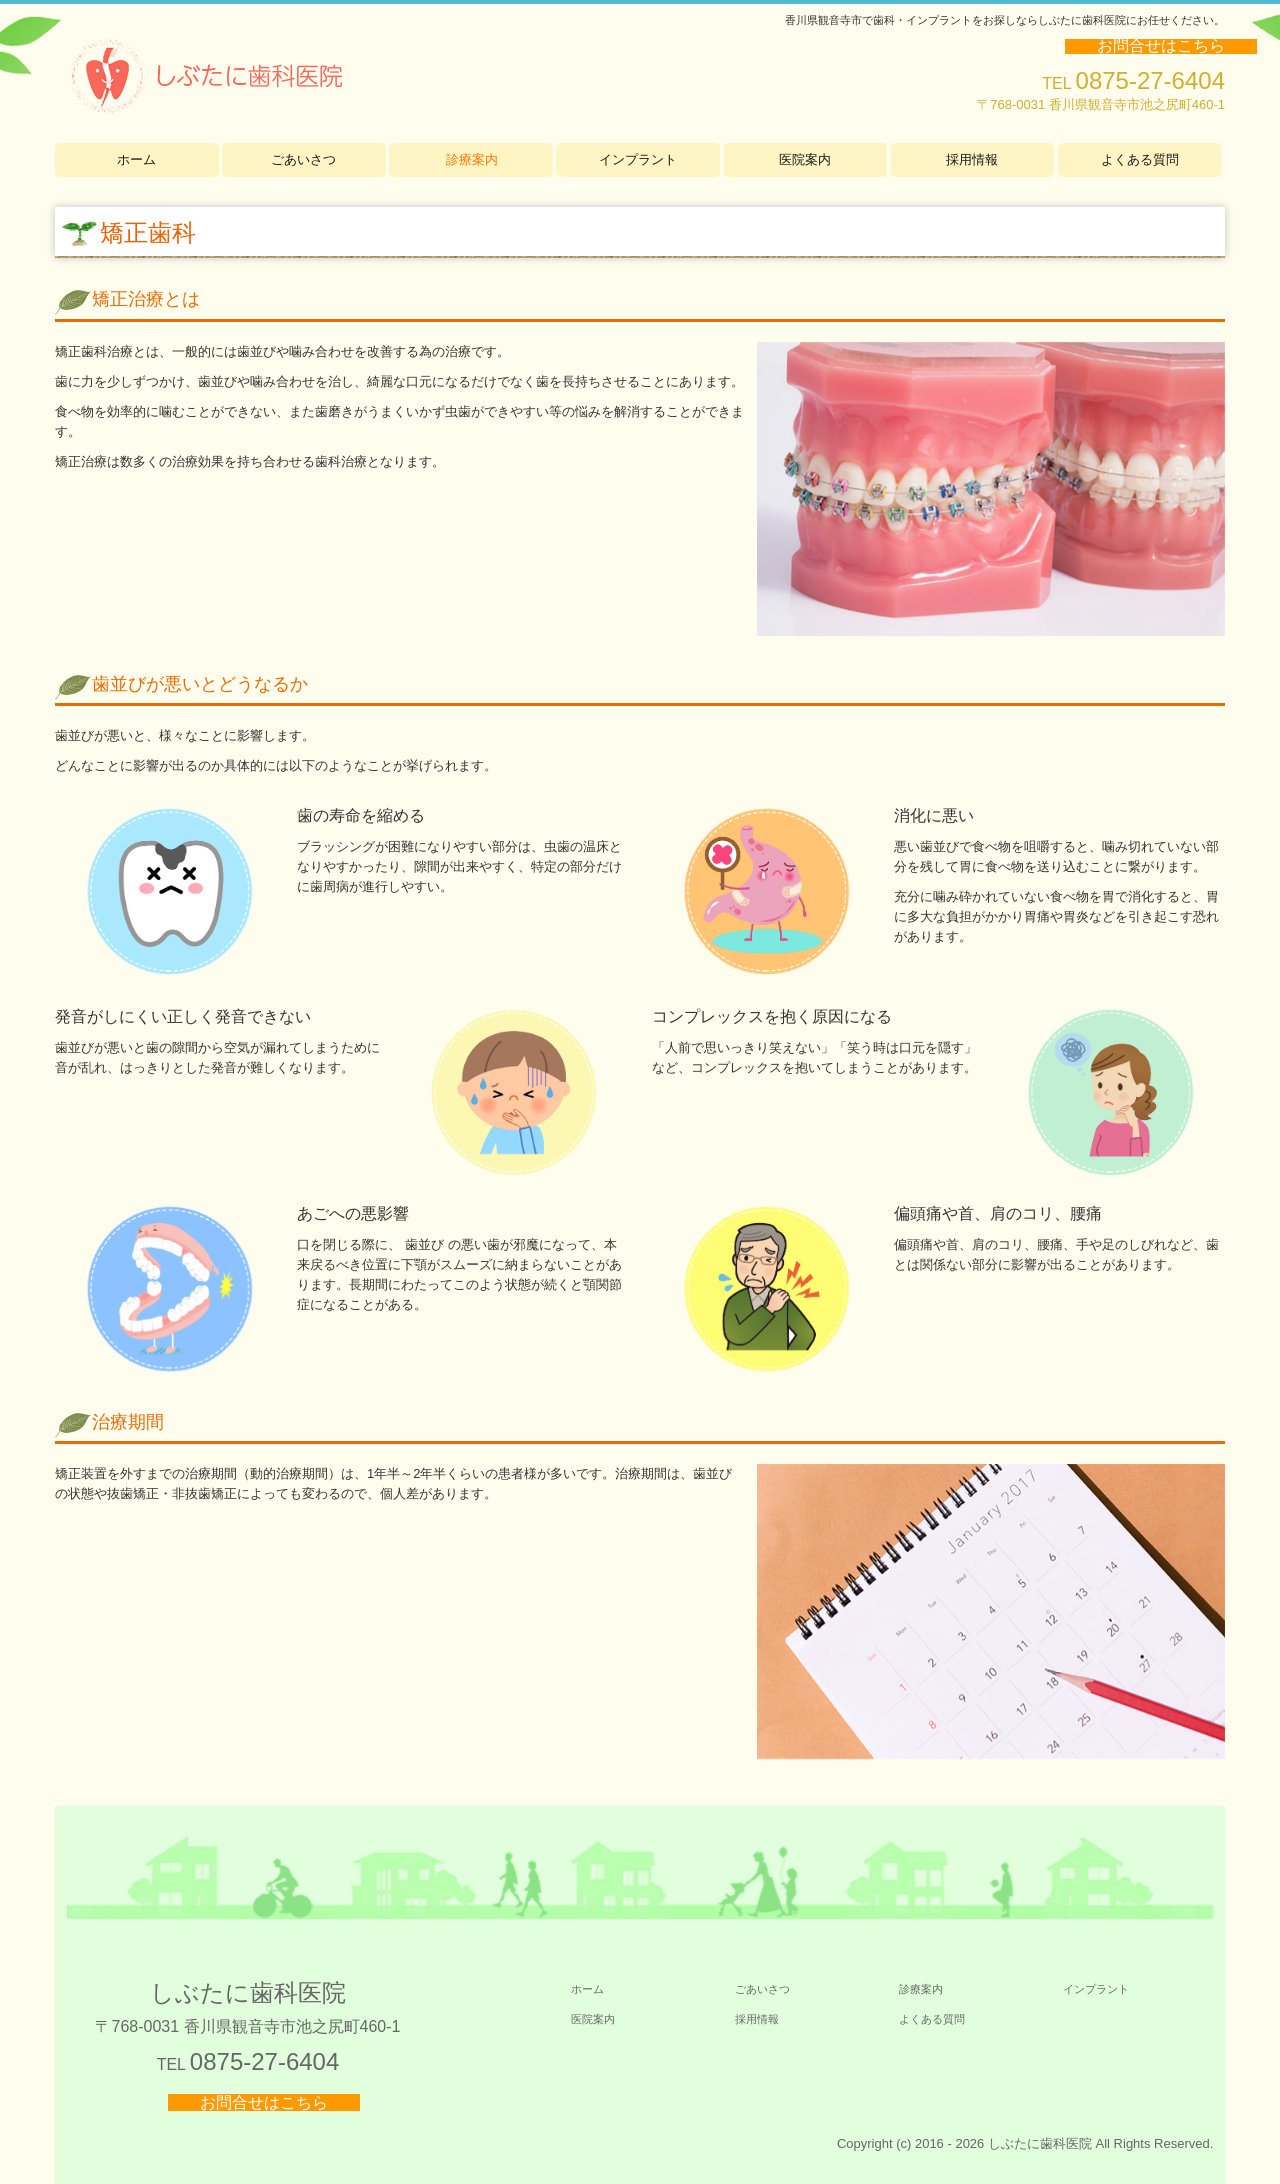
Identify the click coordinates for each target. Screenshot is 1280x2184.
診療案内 (472, 159)
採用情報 (972, 159)
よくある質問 (1140, 159)
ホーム (136, 159)
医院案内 (805, 159)
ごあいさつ (303, 159)
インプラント (638, 159)
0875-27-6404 (1150, 80)
